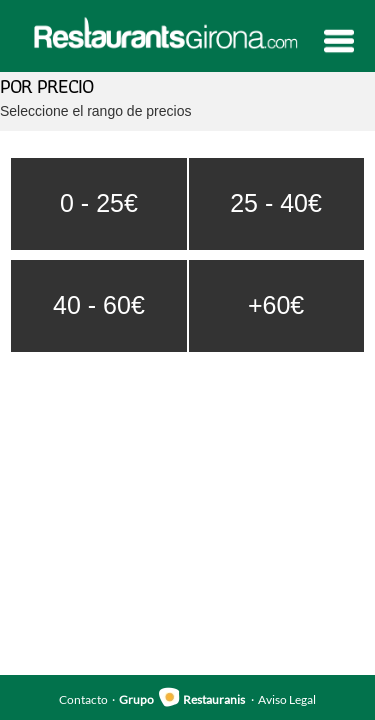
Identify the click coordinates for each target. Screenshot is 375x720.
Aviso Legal (287, 699)
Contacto (83, 699)
